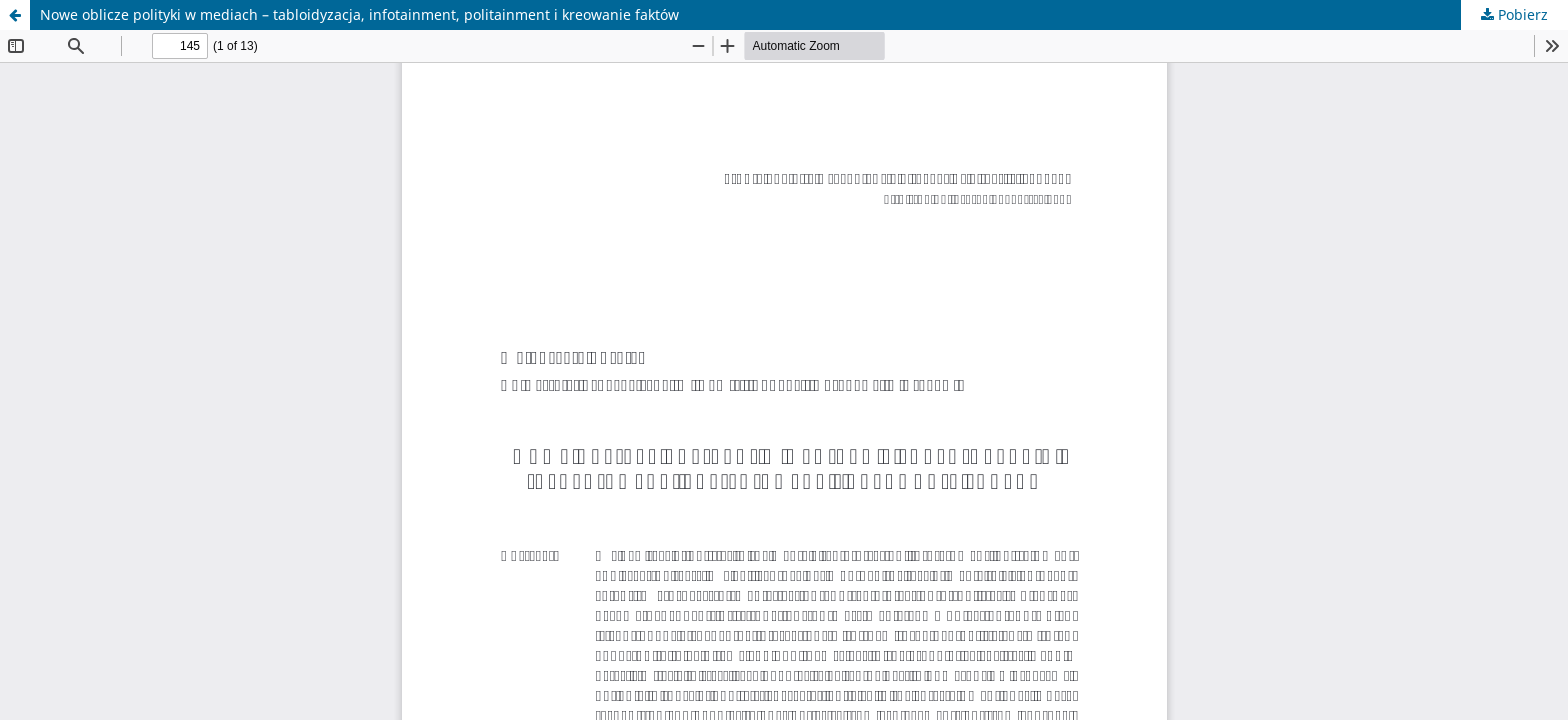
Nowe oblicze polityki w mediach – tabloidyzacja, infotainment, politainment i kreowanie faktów (359, 14)
